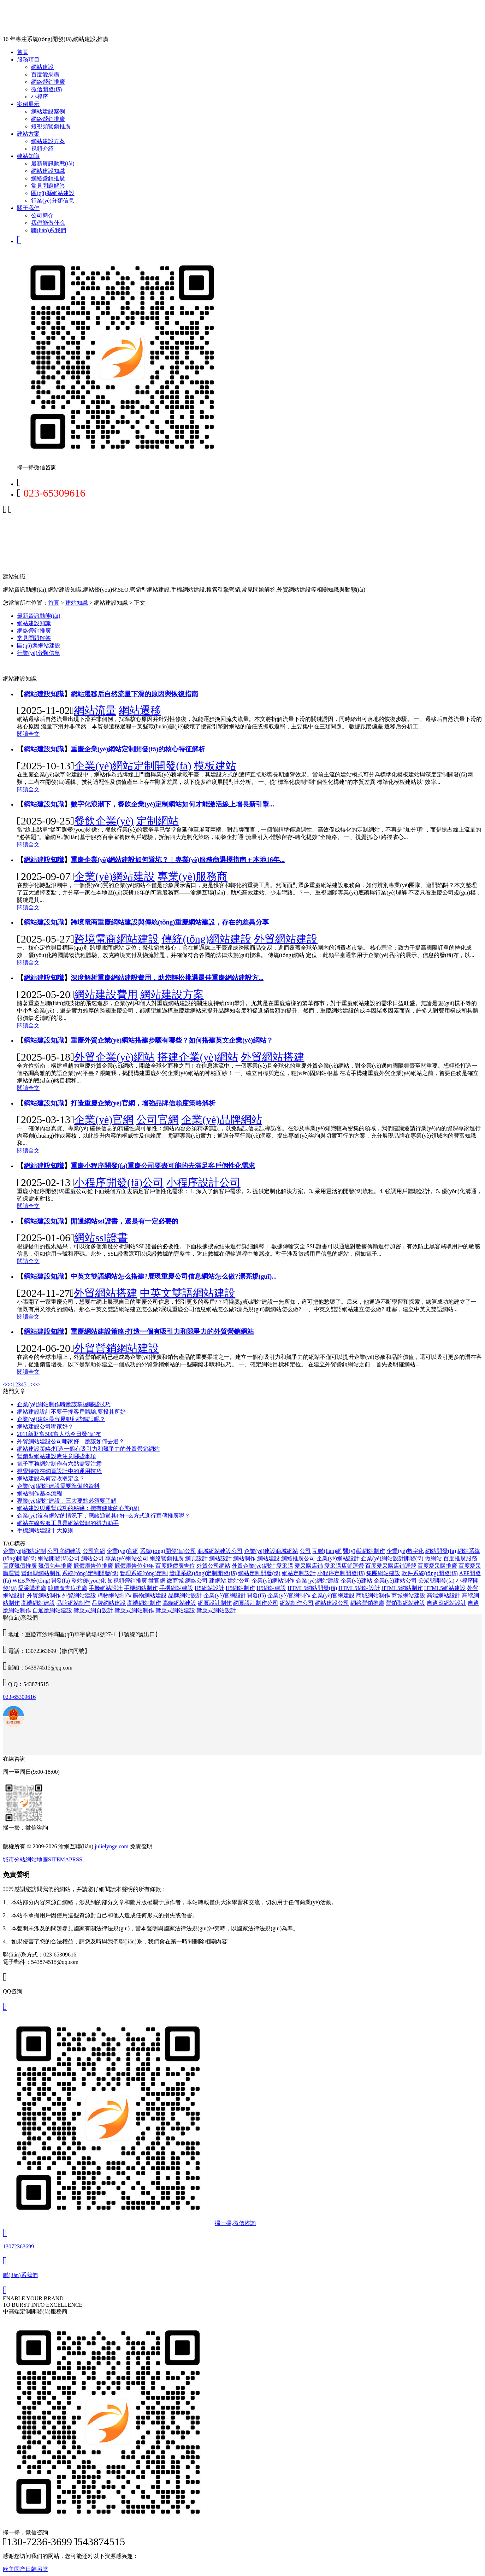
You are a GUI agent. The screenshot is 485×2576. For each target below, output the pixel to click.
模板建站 (215, 765)
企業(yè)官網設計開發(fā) (234, 1595)
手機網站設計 (106, 1588)
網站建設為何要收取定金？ (51, 1478)
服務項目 (28, 60)
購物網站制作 (114, 1595)
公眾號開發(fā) (436, 1581)
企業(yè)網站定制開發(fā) (132, 765)
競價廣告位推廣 (93, 1566)
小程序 (39, 97)
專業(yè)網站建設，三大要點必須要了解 (67, 1501)
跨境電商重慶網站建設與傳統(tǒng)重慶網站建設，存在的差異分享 (170, 922)
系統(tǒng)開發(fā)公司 (168, 1551)
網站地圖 (36, 1859)
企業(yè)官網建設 (333, 1595)
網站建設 (42, 67)
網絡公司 (196, 1581)
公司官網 (157, 1119)
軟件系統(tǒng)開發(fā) (430, 1573)
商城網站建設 (408, 1595)
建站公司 (238, 1581)
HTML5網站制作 (402, 1588)
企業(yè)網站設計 (338, 1558)
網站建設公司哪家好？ (45, 1427)
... (28, 1384)
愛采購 (284, 1566)
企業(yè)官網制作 (288, 1595)
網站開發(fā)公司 (59, 1558)
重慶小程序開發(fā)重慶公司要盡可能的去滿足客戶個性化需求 (163, 1165)
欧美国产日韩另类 (25, 2569)
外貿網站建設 (286, 939)
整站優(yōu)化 (88, 1581)
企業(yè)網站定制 (24, 1551)
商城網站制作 (373, 1595)
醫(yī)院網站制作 (364, 1551)
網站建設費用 (106, 994)
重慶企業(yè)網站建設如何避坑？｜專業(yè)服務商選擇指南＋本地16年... (178, 859)
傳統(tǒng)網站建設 (206, 939)
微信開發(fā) (46, 89)
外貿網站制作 (44, 1595)
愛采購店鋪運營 (344, 1566)
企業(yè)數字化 (405, 1551)
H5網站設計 (209, 1588)
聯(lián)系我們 (48, 230)
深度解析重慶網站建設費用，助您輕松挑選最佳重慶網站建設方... (167, 977)
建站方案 (28, 134)
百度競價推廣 (20, 1566)
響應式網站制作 (134, 1610)
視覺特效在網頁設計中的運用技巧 (59, 1471)
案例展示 (28, 104)
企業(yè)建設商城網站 (271, 1551)
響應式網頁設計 (93, 1610)
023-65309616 (19, 1697)
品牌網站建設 (109, 1603)
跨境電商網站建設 (116, 939)
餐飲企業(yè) (104, 821)
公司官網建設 (64, 1551)
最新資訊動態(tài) (53, 163)
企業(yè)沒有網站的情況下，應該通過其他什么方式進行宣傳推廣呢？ (103, 1516)
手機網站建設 (176, 1588)
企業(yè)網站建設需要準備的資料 (58, 1486)
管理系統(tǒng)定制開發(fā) (203, 1573)
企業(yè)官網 (104, 1119)
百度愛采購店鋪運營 (390, 1566)
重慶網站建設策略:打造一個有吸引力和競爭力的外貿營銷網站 (162, 1331)
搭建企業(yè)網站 (198, 1057)
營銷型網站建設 (405, 1603)
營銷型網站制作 (41, 1573)
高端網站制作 (144, 1603)
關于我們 (28, 208)
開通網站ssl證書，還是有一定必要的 (124, 1221)
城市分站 (14, 1859)
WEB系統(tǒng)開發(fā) (41, 1581)
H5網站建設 (271, 1588)
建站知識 (28, 156)
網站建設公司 (332, 1603)
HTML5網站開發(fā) (312, 1588)
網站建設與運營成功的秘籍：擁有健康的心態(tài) (78, 1508)
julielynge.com (112, 1846)
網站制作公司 (297, 1603)
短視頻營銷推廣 (51, 126)
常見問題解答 (48, 186)
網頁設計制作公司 (255, 1603)
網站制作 (244, 1558)
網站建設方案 (48, 141)
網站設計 (220, 1558)
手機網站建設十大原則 (45, 1530)
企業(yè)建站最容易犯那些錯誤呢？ (61, 1419)
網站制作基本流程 (39, 1493)
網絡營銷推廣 (48, 82)
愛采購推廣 (32, 1588)
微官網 (156, 1581)
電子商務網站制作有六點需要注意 (59, 1464)
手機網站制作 (141, 1588)
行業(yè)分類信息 (52, 201)
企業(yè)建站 (356, 1581)
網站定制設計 (299, 1573)
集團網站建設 (383, 1573)
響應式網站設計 (216, 1610)
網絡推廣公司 (298, 1558)
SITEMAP (60, 1859)
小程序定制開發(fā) (341, 1573)
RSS (77, 1859)
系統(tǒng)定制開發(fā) (90, 1573)
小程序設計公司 (203, 1182)
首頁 (22, 52)
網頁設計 (196, 1558)
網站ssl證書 (101, 1237)
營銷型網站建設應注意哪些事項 (56, 1456)
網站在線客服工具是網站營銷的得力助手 (68, 1523)
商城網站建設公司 (220, 1551)
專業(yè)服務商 (192, 876)
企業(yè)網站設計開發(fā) (392, 1558)
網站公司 (92, 1558)
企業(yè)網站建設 (114, 876)
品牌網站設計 (185, 1595)
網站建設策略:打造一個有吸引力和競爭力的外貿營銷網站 (88, 1449)
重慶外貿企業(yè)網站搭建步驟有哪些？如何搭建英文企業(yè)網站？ (172, 1040)
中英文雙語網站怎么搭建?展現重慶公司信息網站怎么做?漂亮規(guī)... (174, 1276)
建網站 (217, 1581)
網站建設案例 (48, 111)
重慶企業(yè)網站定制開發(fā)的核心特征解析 (138, 749)
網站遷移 (140, 710)
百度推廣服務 (460, 1558)
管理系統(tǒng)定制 (144, 1573)
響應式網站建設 (175, 1610)
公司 (305, 1551)
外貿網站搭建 (272, 1057)
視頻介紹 (42, 149)
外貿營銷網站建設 (116, 1348)
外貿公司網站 (213, 1566)
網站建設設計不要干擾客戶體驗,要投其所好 (71, 1412)
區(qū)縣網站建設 (53, 193)
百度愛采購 (45, 74)
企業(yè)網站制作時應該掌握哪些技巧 (64, 1404)
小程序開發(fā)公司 (119, 1182)
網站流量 (95, 710)
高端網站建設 (38, 1603)
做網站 (433, 1558)
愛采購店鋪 (309, 1566)
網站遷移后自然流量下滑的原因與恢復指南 (134, 694)
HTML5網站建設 (445, 1588)
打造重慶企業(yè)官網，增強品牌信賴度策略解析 (143, 1103)
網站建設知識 (48, 171)
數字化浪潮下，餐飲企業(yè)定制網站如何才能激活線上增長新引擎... (172, 804)
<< (6, 1384)
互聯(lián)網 (327, 1551)
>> (37, 1384)
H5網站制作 (240, 1588)
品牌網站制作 (73, 1603)
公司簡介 (42, 215)
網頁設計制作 (215, 1603)
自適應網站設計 (446, 1603)
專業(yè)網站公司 (126, 1558)
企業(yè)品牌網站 (221, 1119)
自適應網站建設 (52, 1610)
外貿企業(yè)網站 (114, 1057)
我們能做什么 (48, 223)
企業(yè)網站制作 (273, 1581)
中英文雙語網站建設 (187, 1293)
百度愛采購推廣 (437, 1566)
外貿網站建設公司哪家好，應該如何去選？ (70, 1441)
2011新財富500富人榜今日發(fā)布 (59, 1434)
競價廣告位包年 (134, 1566)
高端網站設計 (444, 1595)
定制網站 (157, 821)
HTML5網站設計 (359, 1588)
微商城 (175, 1581)
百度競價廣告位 (175, 1566)
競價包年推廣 (55, 1566)
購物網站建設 (150, 1595)
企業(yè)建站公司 (395, 1581)
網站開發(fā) (440, 1551)
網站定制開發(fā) (259, 1573)
